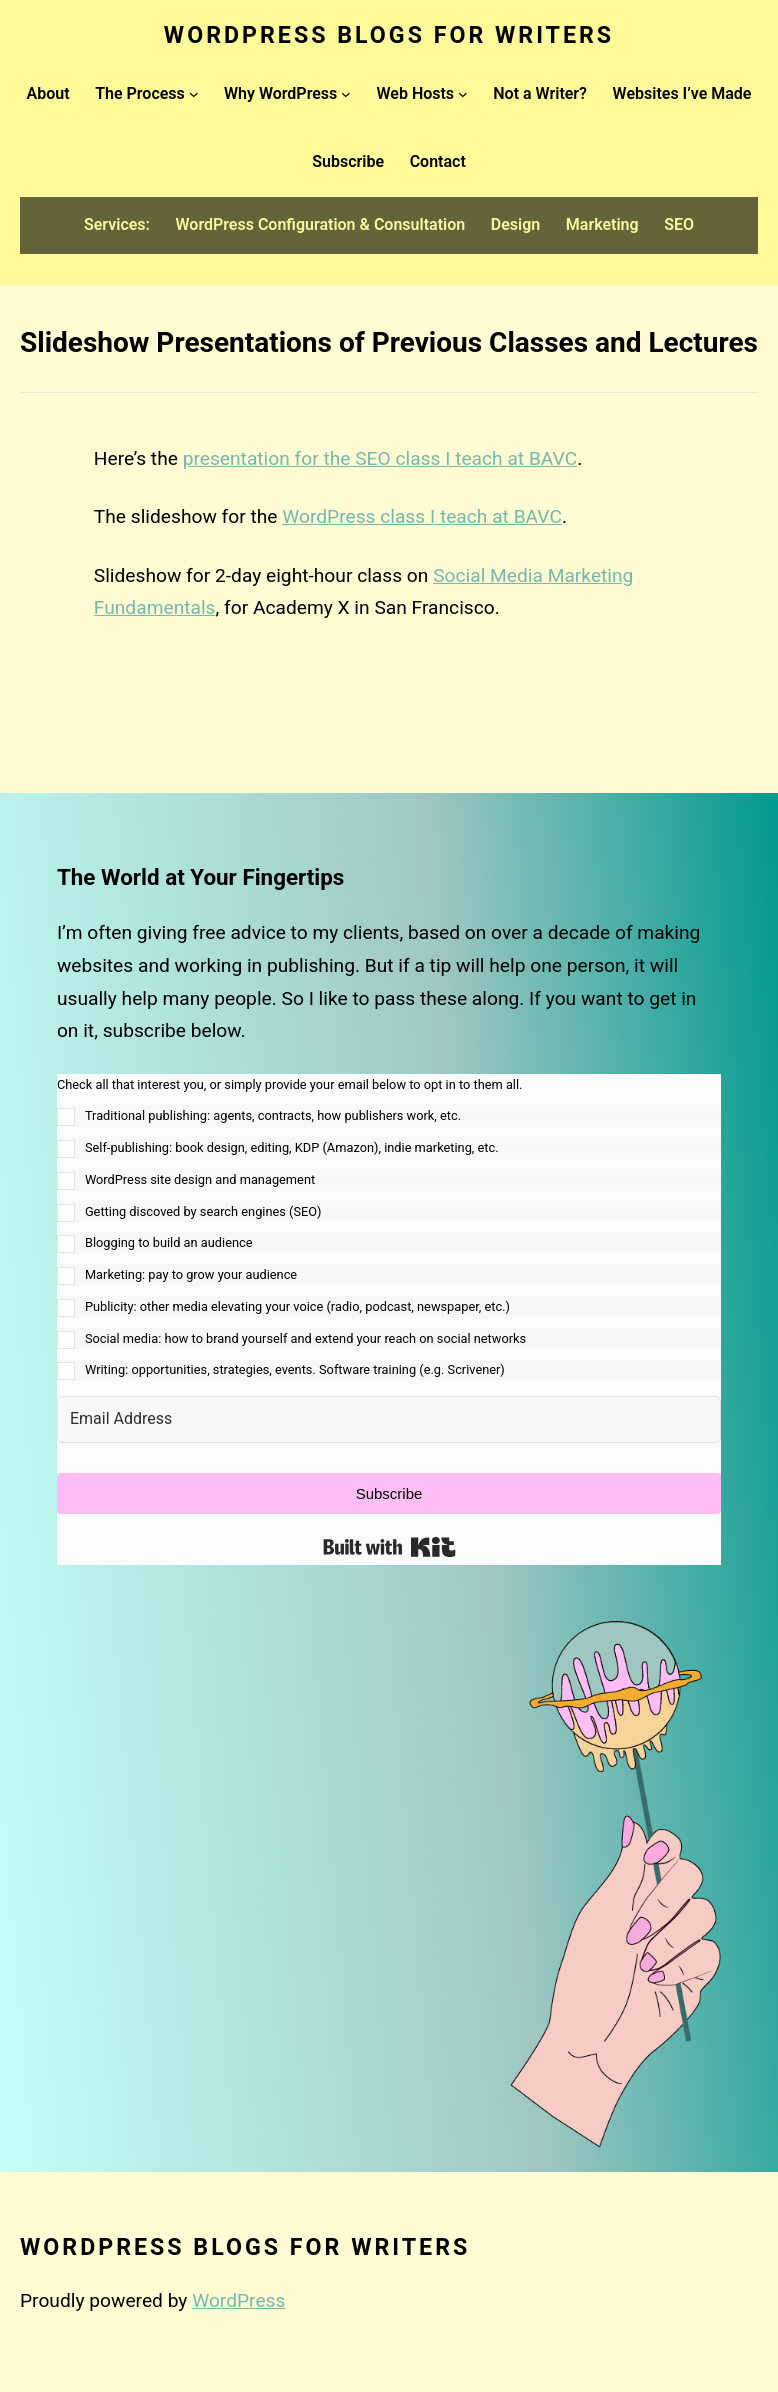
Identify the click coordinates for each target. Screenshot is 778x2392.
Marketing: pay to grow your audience (191, 1274)
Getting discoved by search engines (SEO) (203, 1211)
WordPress (238, 2300)
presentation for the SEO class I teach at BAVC (380, 458)
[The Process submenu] (194, 94)
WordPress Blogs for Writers (389, 35)
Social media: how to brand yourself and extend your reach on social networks (305, 1338)
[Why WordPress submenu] (346, 94)
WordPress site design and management (200, 1179)
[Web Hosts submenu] (463, 94)
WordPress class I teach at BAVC (422, 516)
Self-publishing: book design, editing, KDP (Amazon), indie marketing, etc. (292, 1147)
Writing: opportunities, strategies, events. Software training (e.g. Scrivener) (295, 1369)
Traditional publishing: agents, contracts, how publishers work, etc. (273, 1115)
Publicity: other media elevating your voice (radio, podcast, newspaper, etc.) (297, 1306)
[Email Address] (389, 1419)
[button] (389, 1228)
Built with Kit (389, 1547)
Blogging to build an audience (169, 1242)
